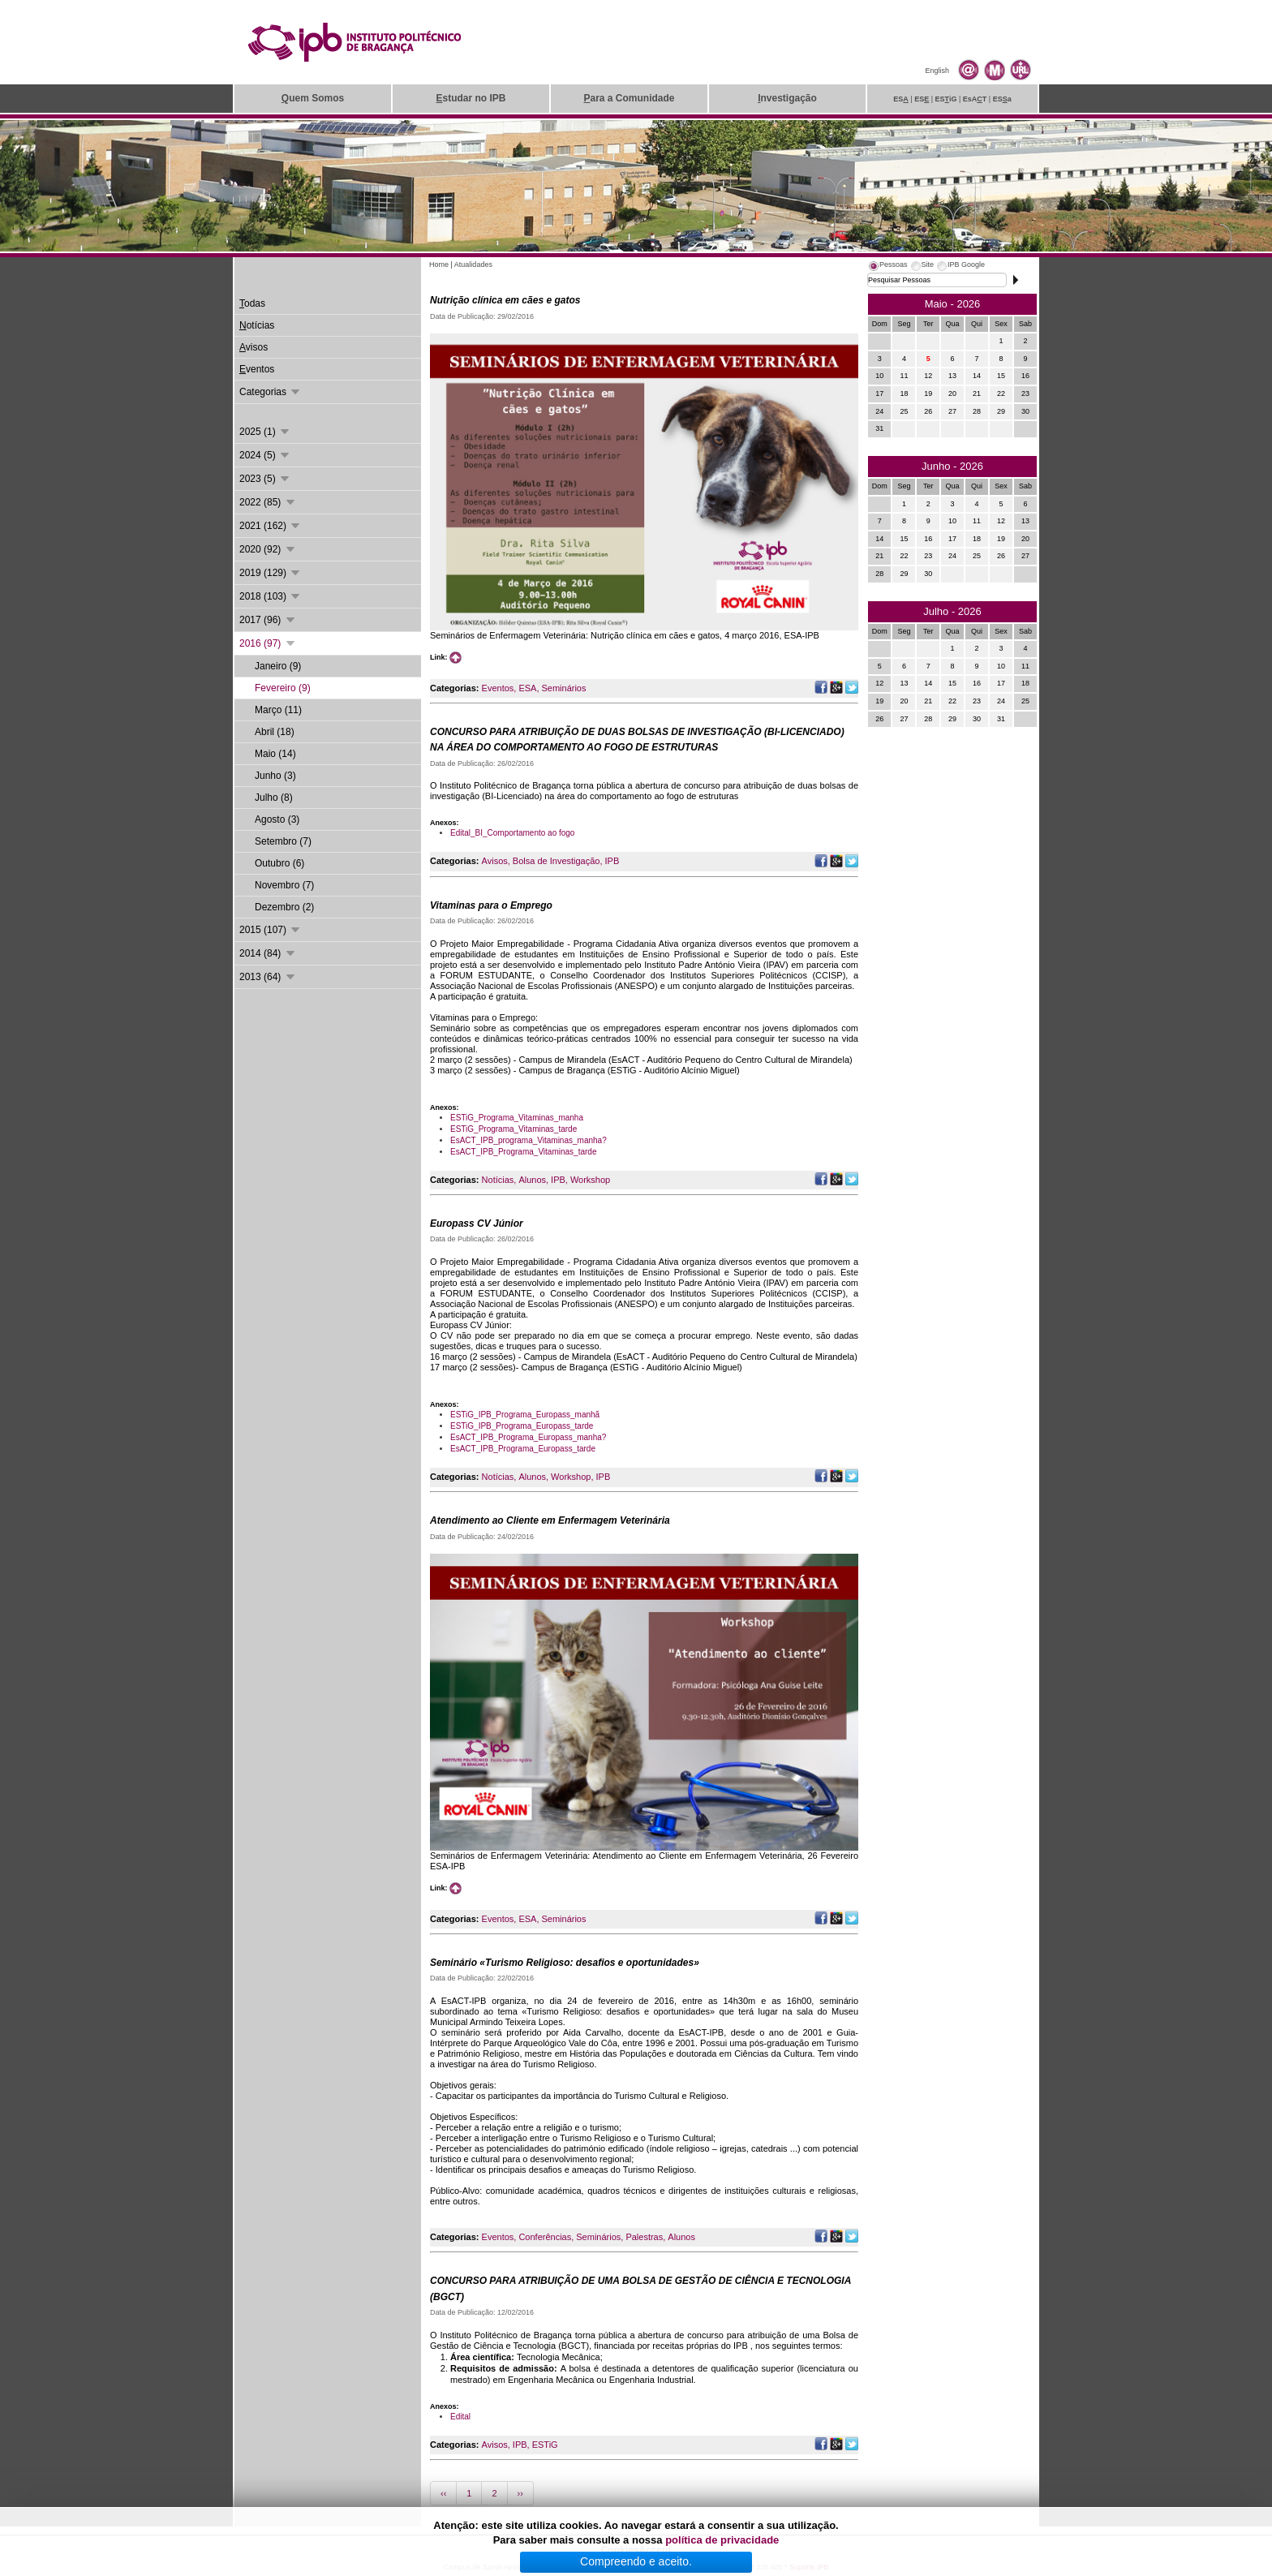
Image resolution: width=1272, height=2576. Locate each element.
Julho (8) (274, 797)
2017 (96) (268, 619)
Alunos (532, 1180)
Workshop (590, 1180)
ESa (1002, 99)
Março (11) (278, 710)
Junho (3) (275, 775)
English (937, 71)
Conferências (544, 2237)
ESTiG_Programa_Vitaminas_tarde (513, 1129)
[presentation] (887, 267)
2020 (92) (268, 549)
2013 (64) (268, 976)
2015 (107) (270, 929)
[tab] (887, 267)
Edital (460, 2416)
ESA (527, 688)
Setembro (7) (283, 841)
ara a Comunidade (628, 98)
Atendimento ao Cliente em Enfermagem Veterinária (550, 1520)
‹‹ (443, 2493)
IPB (612, 861)
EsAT (975, 99)
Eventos (498, 688)
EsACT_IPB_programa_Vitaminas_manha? (528, 1140)
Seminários (563, 688)
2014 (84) (268, 953)
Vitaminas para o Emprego (491, 905)
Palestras (644, 2237)
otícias (256, 325)
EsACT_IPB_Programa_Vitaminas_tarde (523, 1151)
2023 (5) (265, 478)
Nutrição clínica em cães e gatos (505, 300)
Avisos (495, 861)
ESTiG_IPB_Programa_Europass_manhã (524, 1414)
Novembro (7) (284, 885)
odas (252, 303)
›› (520, 2493)
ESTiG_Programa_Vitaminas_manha (516, 1117)
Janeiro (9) (278, 666)
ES (901, 99)
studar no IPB (470, 98)
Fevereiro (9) (283, 688)
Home (439, 264)
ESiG (946, 99)
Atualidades (473, 264)
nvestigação (787, 98)
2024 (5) (265, 455)
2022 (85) (268, 502)
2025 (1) (265, 431)
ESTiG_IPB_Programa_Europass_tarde (521, 1425)
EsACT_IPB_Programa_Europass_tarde (522, 1448)
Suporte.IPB (809, 2567)
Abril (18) (274, 732)
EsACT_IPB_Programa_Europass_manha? (528, 1437)
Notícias (498, 1180)
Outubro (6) (279, 863)
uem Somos (312, 98)
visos (253, 347)
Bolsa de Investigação (556, 861)
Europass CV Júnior (476, 1223)
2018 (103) (270, 596)
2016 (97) (268, 643)
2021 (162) (270, 525)
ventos (256, 369)
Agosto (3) (277, 819)
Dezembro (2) (284, 907)
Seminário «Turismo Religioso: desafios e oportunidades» (564, 1962)
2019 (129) (270, 572)
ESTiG (545, 2444)
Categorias (270, 391)
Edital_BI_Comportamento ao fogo (512, 832)
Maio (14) (275, 753)
